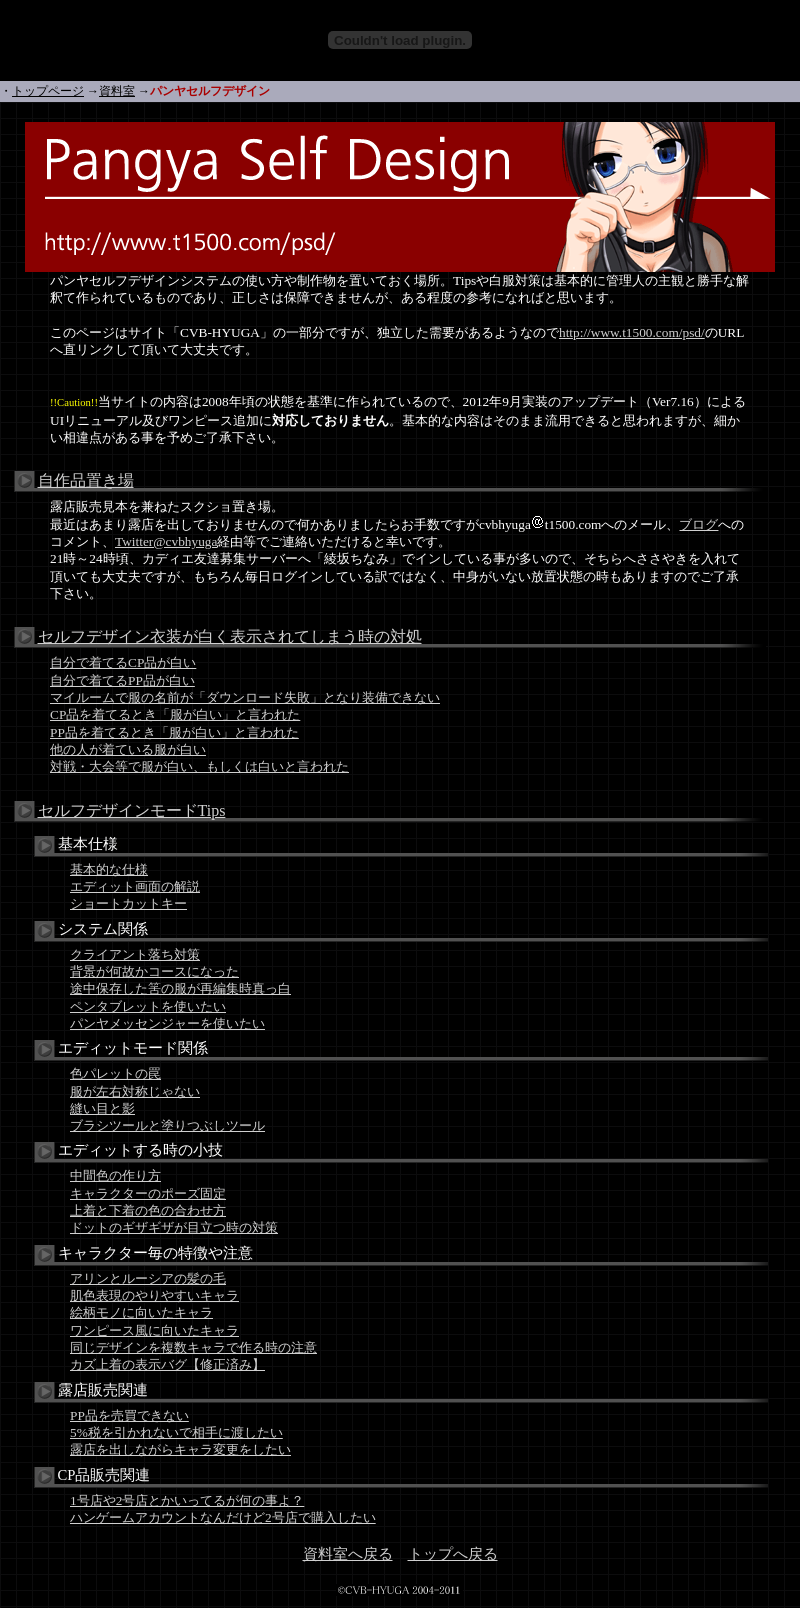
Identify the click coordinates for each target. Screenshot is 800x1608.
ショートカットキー (128, 903)
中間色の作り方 (115, 1175)
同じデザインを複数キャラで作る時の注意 (193, 1347)
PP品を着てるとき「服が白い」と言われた (174, 732)
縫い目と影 (102, 1108)
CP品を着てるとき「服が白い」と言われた (175, 714)
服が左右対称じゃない (135, 1091)
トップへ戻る (453, 1554)
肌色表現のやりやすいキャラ (154, 1295)
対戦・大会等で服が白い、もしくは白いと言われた (199, 766)
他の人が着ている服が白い (128, 749)
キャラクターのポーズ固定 (148, 1193)
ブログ (698, 524)
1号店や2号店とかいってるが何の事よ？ (187, 1500)
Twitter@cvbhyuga (166, 541)
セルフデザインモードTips (132, 810)
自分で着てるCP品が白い (123, 662)
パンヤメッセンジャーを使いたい (167, 1023)
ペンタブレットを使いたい (148, 1006)
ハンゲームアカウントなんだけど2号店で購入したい (223, 1517)
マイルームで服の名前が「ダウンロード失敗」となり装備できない (245, 697)
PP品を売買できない (129, 1415)
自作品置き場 (86, 480)
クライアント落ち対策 (135, 954)
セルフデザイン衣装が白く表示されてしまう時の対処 (230, 636)
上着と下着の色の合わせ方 (148, 1210)
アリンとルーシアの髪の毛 (148, 1278)
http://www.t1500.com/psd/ (632, 332)
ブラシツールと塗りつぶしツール (167, 1125)
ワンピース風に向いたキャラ (154, 1330)
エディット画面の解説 (135, 886)
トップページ (48, 91)
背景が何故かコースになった (154, 971)
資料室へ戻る (348, 1554)
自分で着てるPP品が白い (122, 680)
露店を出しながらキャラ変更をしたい (180, 1449)
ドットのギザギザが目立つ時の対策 (174, 1227)
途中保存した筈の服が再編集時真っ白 (180, 988)
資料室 (117, 91)
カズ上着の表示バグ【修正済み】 (167, 1364)
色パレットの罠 (115, 1073)
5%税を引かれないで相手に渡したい (176, 1432)
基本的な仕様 (109, 869)
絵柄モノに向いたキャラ (141, 1312)
